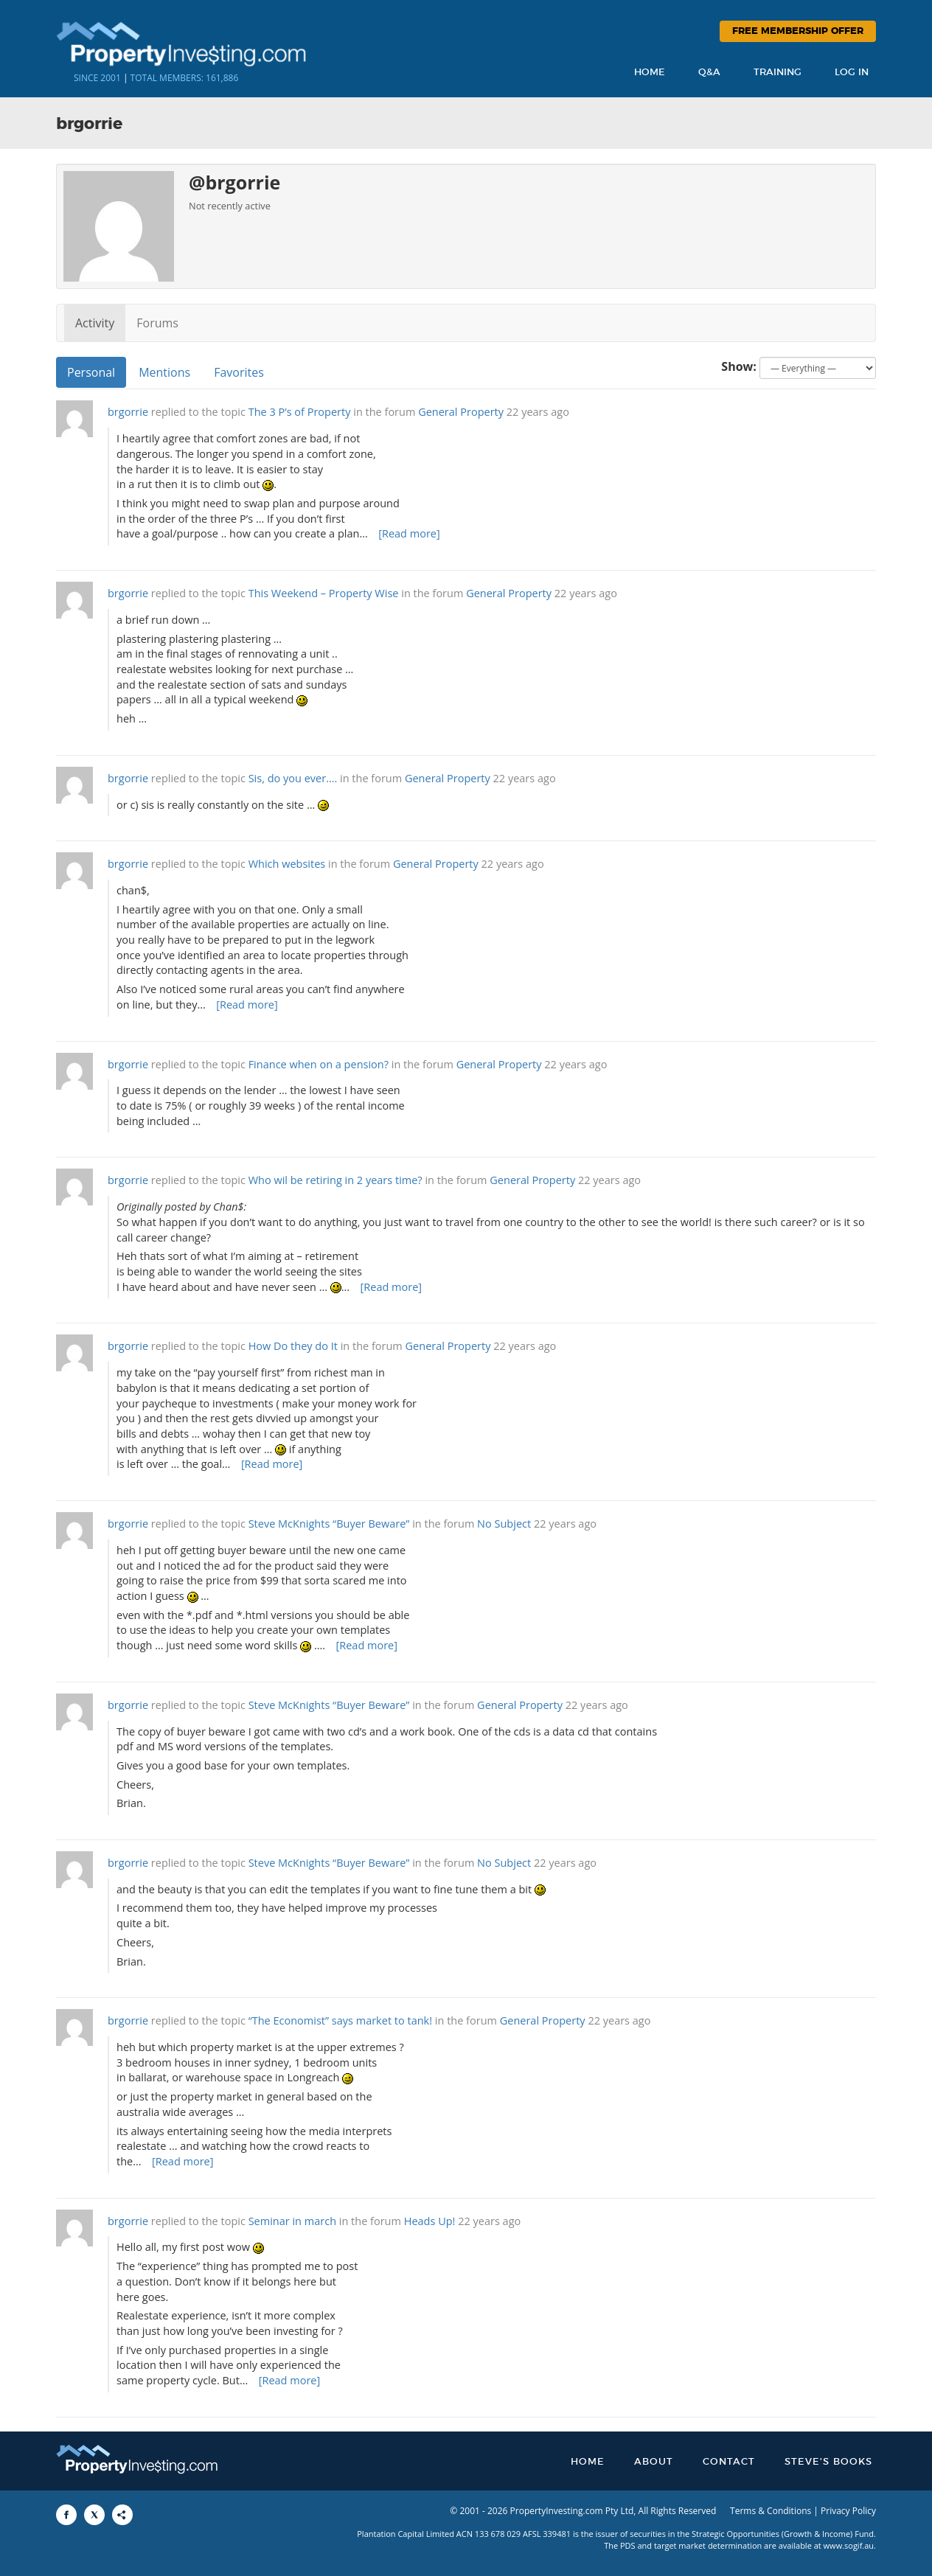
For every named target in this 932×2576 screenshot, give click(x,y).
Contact (729, 2462)
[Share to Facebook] (66, 2514)
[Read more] (409, 533)
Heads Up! (430, 2221)
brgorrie (128, 412)
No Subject (504, 1524)
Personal (91, 372)
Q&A (709, 72)
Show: (739, 366)
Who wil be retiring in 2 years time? (335, 1180)
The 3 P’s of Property (299, 412)
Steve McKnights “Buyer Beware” (329, 1524)
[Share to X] (94, 2514)
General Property (461, 412)
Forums (157, 323)
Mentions (164, 372)
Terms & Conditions (770, 2510)
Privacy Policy (848, 2510)
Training (777, 72)
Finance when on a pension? (318, 1064)
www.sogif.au (849, 2545)
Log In (852, 72)
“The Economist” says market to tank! (340, 2020)
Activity (94, 323)
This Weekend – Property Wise (323, 593)
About (653, 2462)
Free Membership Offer (797, 31)
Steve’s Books (828, 2462)
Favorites (239, 372)
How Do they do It (293, 1346)
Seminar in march (292, 2221)
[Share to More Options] (122, 2514)
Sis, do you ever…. (293, 778)
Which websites (287, 864)
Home (649, 72)
